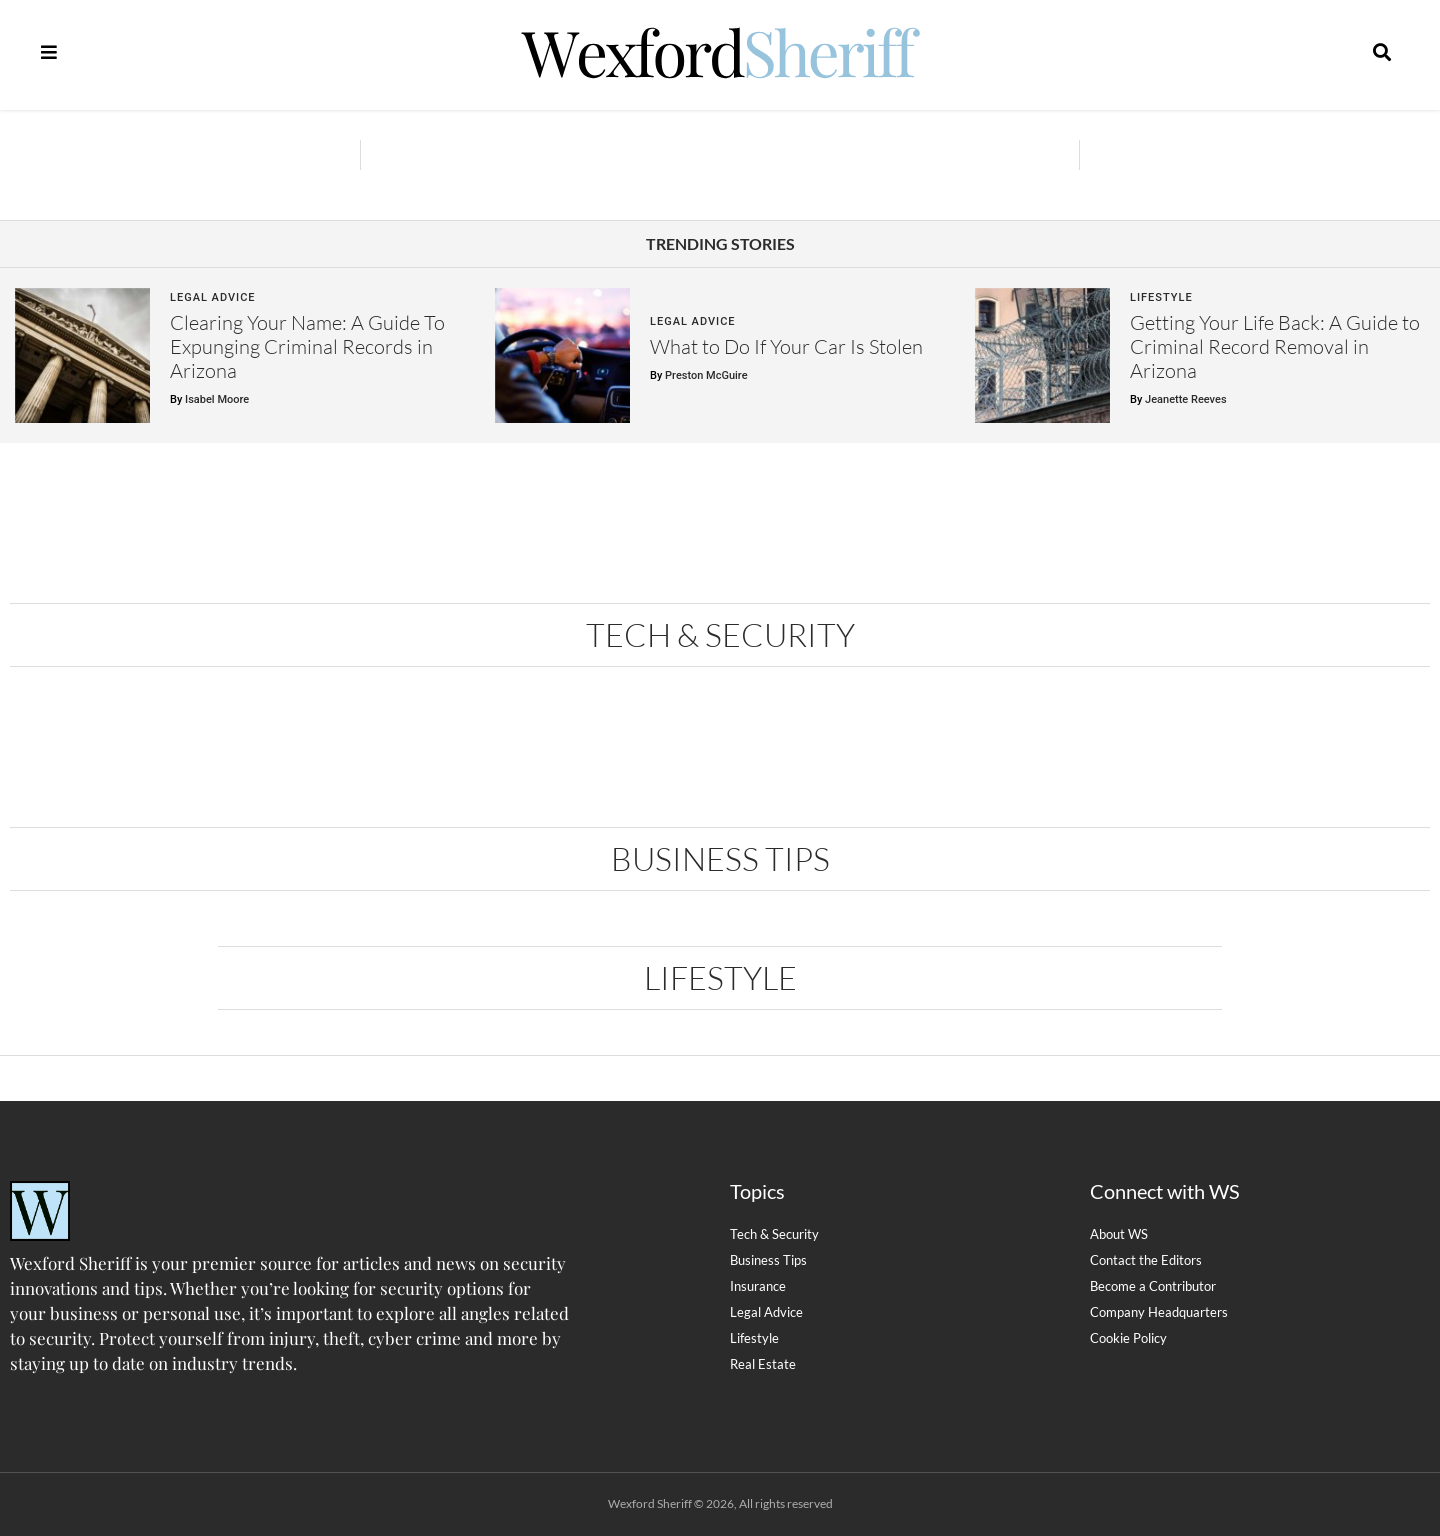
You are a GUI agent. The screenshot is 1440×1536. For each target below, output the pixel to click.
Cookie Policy (1128, 1338)
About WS (1119, 1234)
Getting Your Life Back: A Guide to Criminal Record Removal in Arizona (1275, 346)
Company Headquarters (1159, 1312)
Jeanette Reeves (1185, 399)
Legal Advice (213, 297)
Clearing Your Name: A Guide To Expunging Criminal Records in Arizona (307, 346)
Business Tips (720, 858)
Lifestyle (1161, 297)
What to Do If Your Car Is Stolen (786, 346)
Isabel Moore (217, 399)
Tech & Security (720, 634)
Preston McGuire (706, 375)
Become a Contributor (1153, 1286)
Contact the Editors (1146, 1260)
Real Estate (763, 1364)
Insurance (758, 1286)
